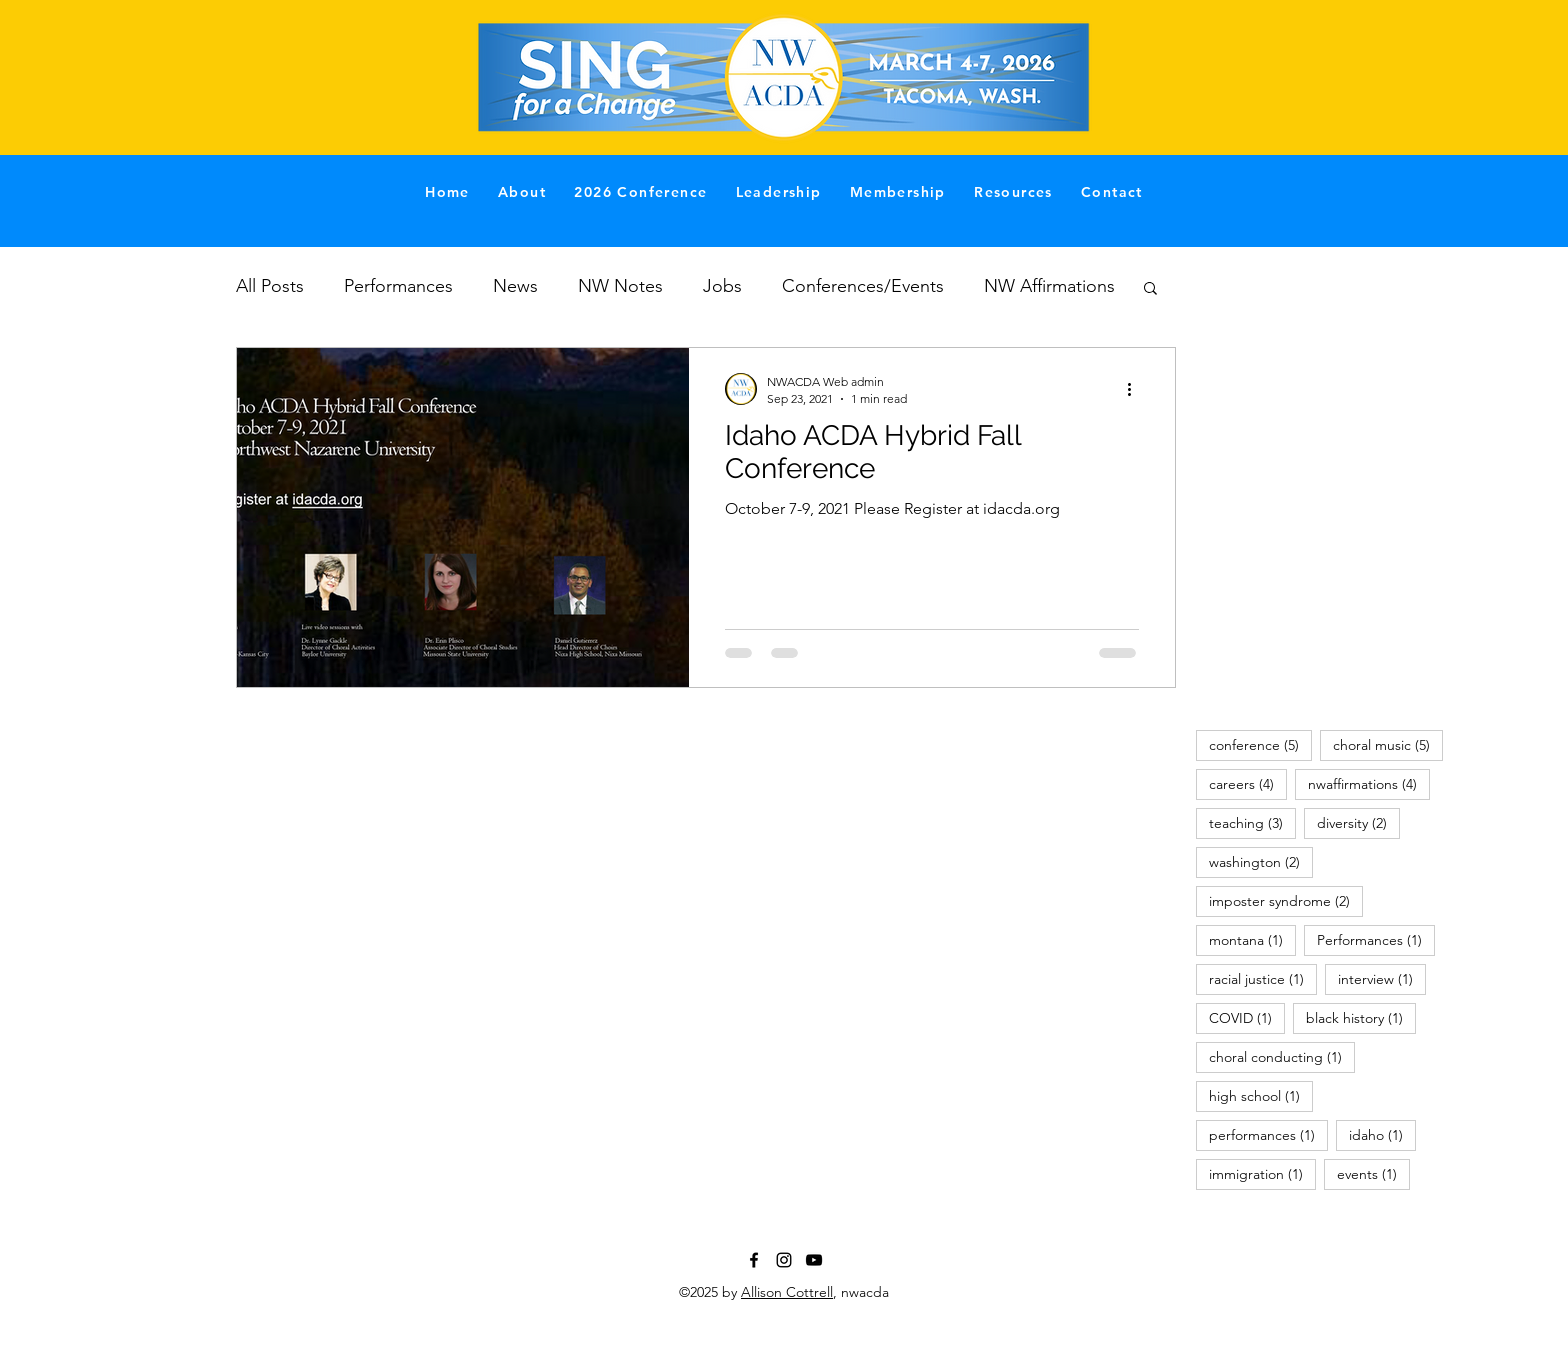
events (1373, 1173)
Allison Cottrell (787, 1292)
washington (1261, 861)
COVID (1247, 1017)
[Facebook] (754, 1260)
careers (1248, 783)
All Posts (270, 286)
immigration (1262, 1173)
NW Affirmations (1049, 286)
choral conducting (1282, 1056)
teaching (1252, 822)
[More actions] (1136, 389)
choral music (1388, 744)
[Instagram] (784, 1260)
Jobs (722, 286)
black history (1361, 1017)
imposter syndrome (1286, 900)
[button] (1150, 289)
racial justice (1263, 978)
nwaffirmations (1369, 783)
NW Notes (620, 286)
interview (1382, 978)
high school (1261, 1095)
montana (1252, 939)
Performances (398, 286)
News (515, 286)
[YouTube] (814, 1260)
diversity (1358, 822)
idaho (1382, 1134)
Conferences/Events (863, 286)
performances (1268, 1134)
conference (1260, 744)
